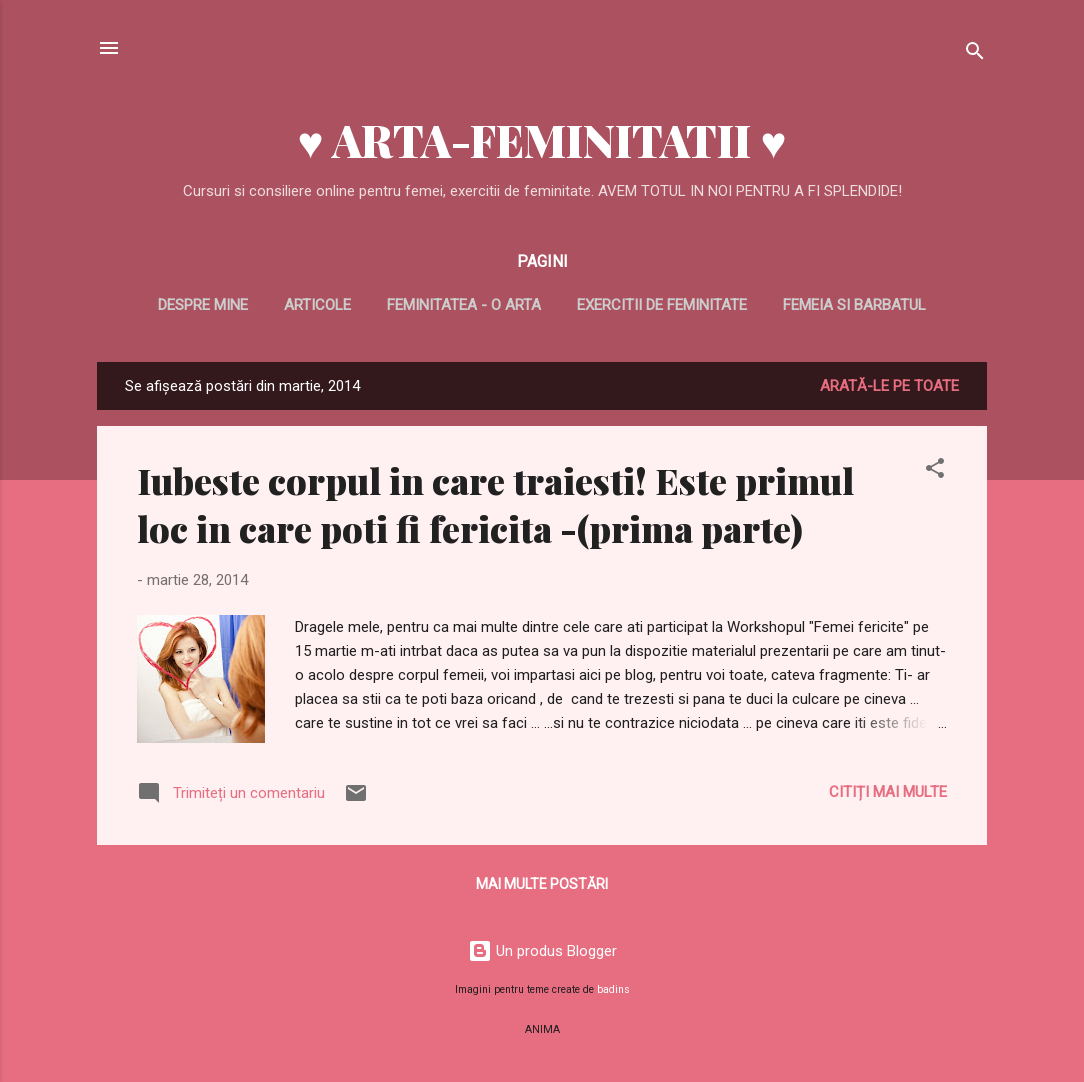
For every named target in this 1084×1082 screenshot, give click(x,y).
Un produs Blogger (542, 951)
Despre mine (203, 305)
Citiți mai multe (888, 792)
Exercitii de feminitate (662, 305)
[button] (935, 471)
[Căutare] (975, 54)
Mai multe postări (542, 884)
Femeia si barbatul (854, 305)
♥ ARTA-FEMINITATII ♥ (541, 139)
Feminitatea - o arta (464, 305)
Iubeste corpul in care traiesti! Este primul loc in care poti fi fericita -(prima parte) (495, 504)
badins (613, 989)
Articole (317, 305)
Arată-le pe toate (889, 386)
